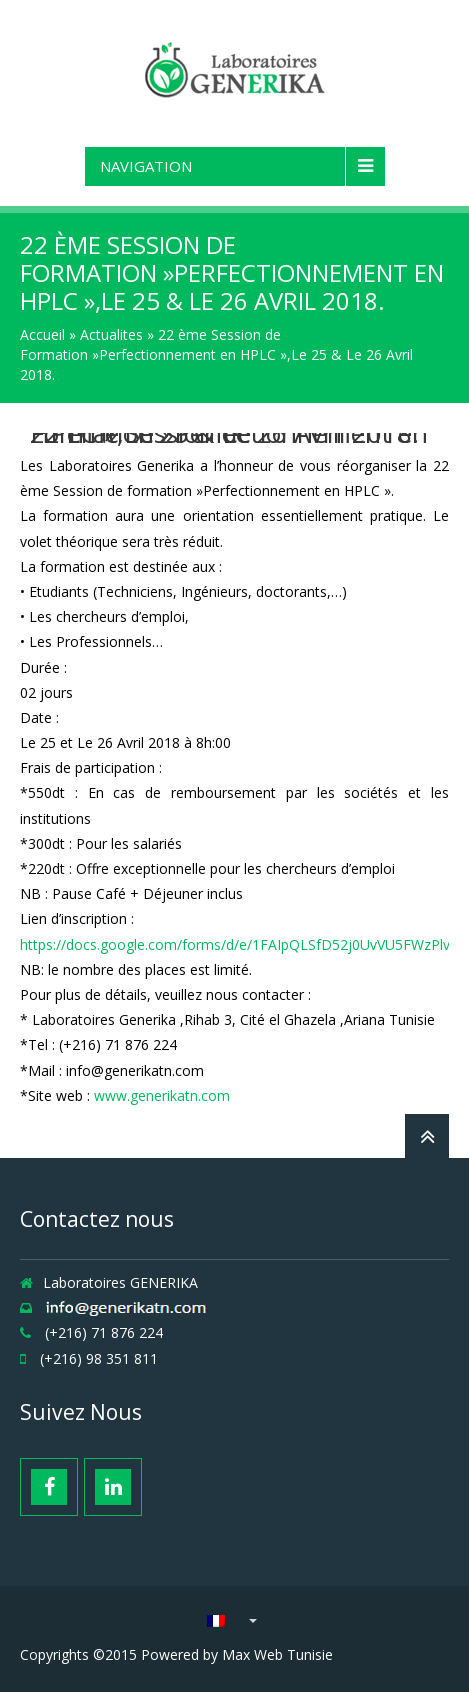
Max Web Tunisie (277, 1654)
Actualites (111, 334)
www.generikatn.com (162, 1095)
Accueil (42, 334)
